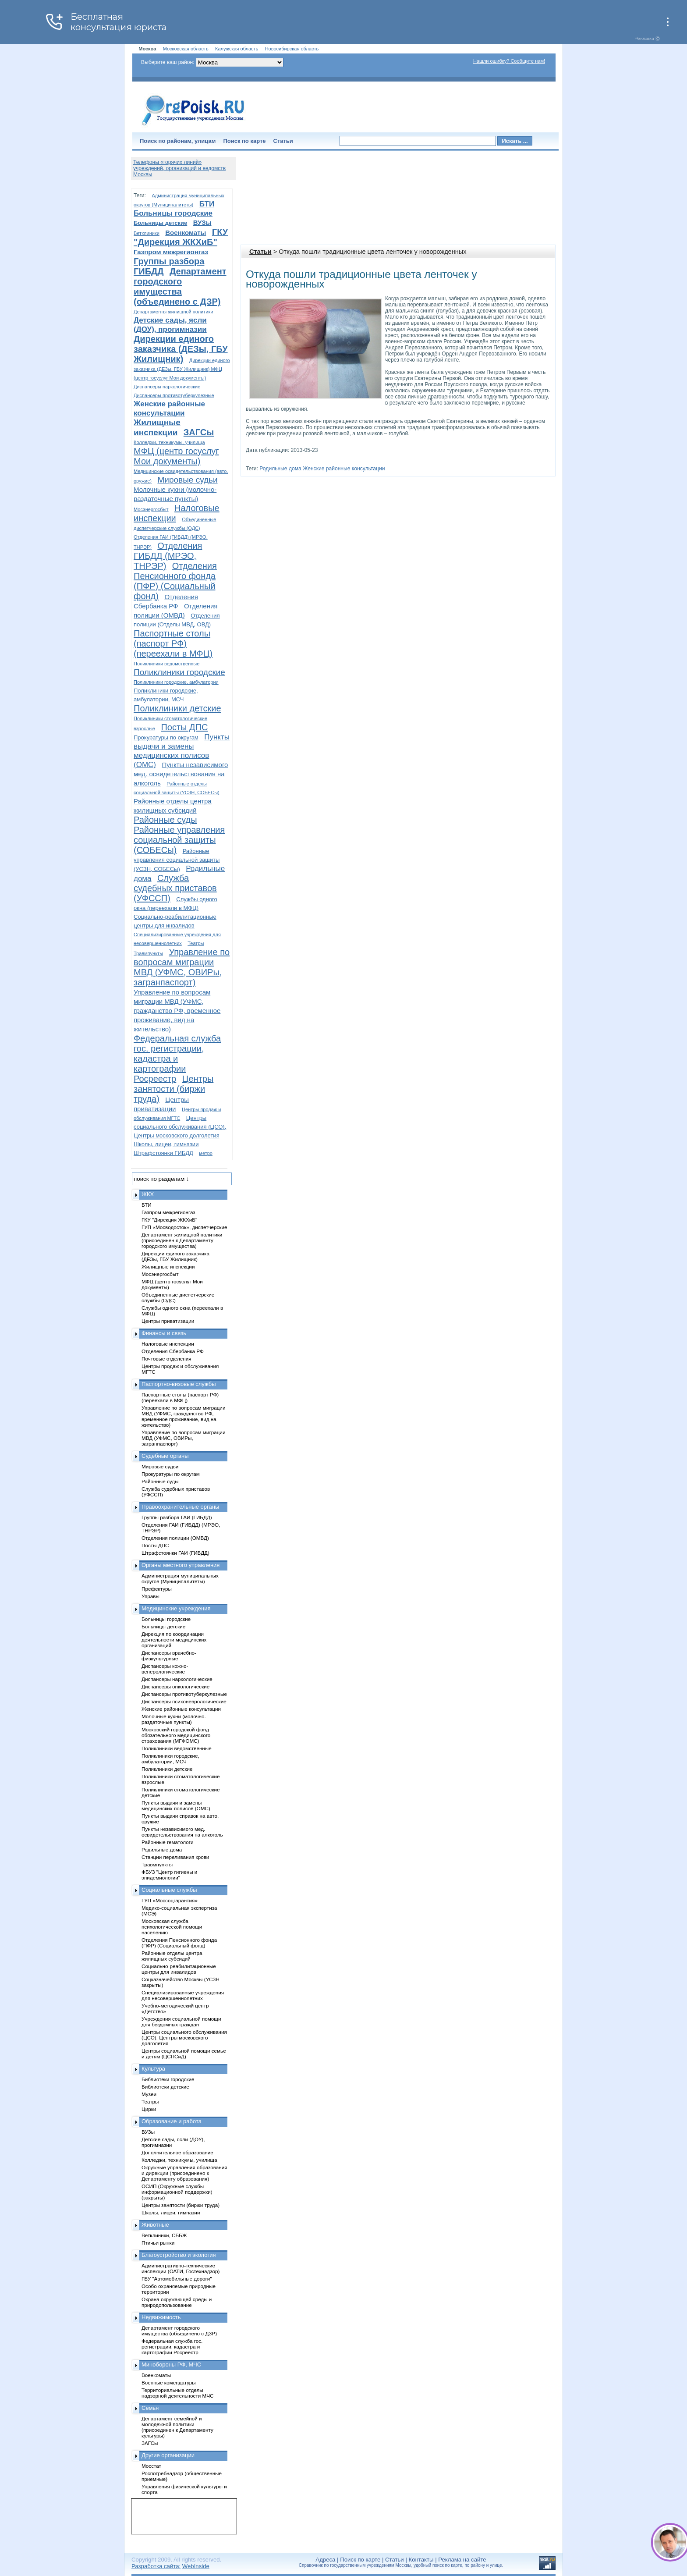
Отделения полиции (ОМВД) (175, 1538)
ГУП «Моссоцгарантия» (170, 1900)
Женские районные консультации (344, 468)
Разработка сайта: (156, 2566)
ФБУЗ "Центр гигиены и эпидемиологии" (169, 1874)
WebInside (195, 2566)
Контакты (421, 2559)
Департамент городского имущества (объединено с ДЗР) (180, 286)
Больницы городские (173, 213)
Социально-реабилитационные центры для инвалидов (179, 1969)
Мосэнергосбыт (151, 509)
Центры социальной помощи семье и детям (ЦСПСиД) (184, 2053)
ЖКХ (148, 1194)
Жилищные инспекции (168, 1266)
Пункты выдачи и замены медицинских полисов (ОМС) (176, 1805)
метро (205, 1153)
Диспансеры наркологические (167, 386)
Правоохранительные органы (180, 1506)
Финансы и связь (164, 1333)
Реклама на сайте (462, 2559)
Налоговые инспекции (168, 1344)
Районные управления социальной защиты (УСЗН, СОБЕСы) (177, 860)
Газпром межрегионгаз (171, 252)
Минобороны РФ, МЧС (171, 2364)
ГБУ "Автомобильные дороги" (177, 2278)
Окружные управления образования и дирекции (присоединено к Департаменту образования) (184, 2173)
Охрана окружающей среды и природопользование (177, 2302)
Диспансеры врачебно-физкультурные (169, 1655)
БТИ (206, 204)
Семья (150, 2408)
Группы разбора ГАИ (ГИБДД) (177, 1517)
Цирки (149, 2109)
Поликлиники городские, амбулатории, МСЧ (170, 1758)
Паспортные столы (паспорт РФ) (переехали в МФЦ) (173, 643)
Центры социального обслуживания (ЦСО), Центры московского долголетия (180, 1127)
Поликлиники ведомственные (166, 663)
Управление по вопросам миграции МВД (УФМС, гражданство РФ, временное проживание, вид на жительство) (177, 1010)
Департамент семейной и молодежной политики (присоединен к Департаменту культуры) (177, 2427)
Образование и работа (172, 2121)
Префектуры (157, 1589)
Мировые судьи (187, 479)
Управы (150, 1596)
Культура (153, 2068)
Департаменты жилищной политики (173, 311)
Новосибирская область (292, 48)
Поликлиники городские (179, 672)
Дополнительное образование (177, 2152)
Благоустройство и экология (179, 2255)
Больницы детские (160, 223)
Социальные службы (169, 1890)
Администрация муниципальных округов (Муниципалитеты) (180, 1578)
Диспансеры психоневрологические (184, 1701)
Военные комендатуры (169, 2382)
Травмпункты (148, 953)
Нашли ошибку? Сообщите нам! (509, 61)
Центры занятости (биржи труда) (173, 1089)
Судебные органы (165, 1456)
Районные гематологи (167, 1842)
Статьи (283, 141)
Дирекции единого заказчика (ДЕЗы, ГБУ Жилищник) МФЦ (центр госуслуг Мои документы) (182, 369)
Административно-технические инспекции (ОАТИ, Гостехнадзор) (181, 2268)
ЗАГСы (199, 432)
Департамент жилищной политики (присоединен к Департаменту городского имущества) (182, 1240)
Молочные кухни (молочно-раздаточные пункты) (174, 1719)
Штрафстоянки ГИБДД (163, 1153)
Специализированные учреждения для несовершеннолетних (183, 1995)
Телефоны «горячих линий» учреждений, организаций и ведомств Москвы (179, 168)
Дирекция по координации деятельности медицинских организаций (174, 1639)
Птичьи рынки (158, 2243)
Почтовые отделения (166, 1358)
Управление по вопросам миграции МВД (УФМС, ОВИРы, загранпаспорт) (182, 967)
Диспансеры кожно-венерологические (165, 1668)
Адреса (325, 2559)
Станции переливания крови (175, 1857)
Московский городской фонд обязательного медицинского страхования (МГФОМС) (176, 1735)
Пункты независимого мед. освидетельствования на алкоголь (181, 774)
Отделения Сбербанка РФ (173, 1351)
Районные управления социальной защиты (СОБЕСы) (179, 840)
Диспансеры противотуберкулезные (174, 395)
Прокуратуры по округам (166, 737)
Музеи (149, 2094)
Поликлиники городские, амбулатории (176, 682)
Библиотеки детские (165, 2086)
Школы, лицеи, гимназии (166, 1144)
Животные (155, 2224)
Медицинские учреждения (176, 1608)
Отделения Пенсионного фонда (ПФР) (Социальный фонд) (175, 581)
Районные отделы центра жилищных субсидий (172, 1955)
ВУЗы (202, 222)
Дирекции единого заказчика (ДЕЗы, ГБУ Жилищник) (181, 349)
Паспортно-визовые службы (179, 1384)
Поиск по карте (244, 141)
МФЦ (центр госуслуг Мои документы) (176, 456)
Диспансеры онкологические (175, 1686)
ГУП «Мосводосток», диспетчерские (184, 1227)
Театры (196, 943)
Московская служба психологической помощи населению (172, 1926)
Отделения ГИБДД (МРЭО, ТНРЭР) (168, 556)
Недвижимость (161, 2317)
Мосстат (151, 2466)
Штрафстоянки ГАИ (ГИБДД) (175, 1553)
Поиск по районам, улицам (178, 141)
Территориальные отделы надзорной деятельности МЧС (177, 2392)
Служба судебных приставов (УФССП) (175, 888)
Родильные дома (280, 468)
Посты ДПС (184, 727)
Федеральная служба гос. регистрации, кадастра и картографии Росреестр (177, 1059)
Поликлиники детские (177, 708)
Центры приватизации (168, 1321)
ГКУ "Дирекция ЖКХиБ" (181, 237)
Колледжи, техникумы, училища (169, 442)
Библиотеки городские (168, 2079)
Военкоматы (185, 232)
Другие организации (168, 2455)
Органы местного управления (181, 1565)
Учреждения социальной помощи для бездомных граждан (181, 2021)
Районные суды (165, 819)
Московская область (186, 48)
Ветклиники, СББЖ (164, 2235)
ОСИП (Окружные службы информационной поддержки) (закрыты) (177, 2191)
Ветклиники (146, 233)
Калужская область (236, 48)
